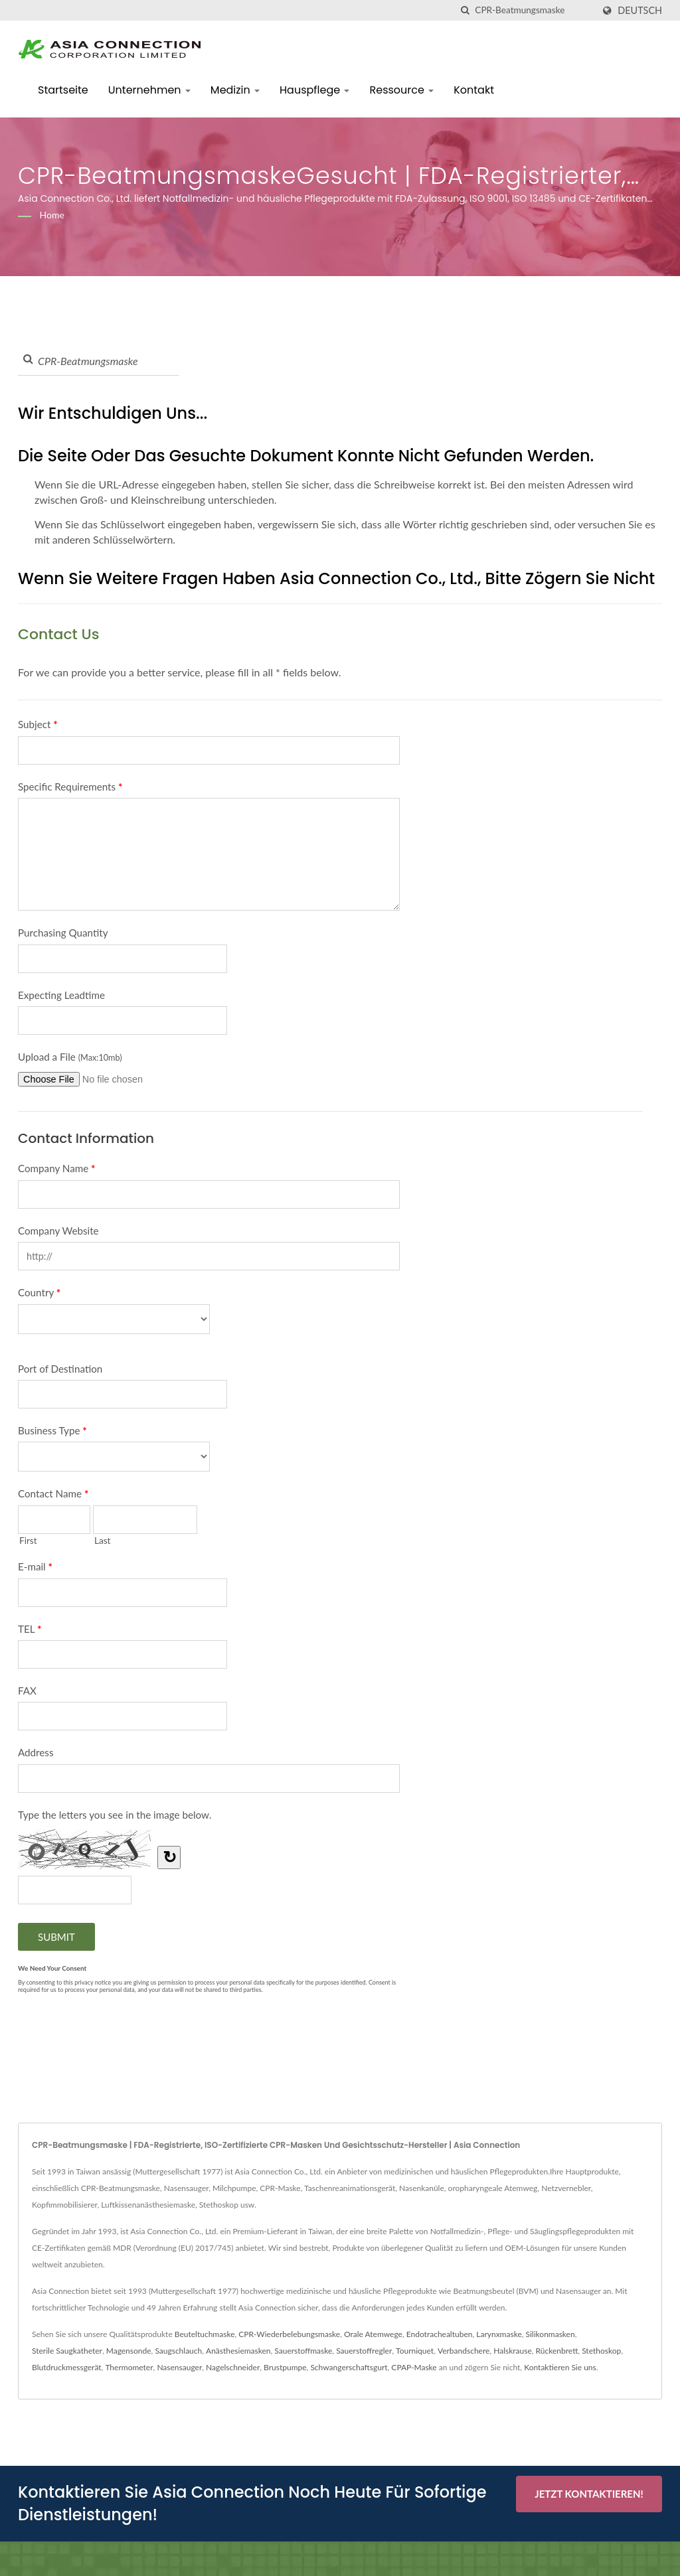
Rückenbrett (557, 2351)
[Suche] (465, 10)
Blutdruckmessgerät (67, 2367)
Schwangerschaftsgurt (348, 2367)
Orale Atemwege (373, 2334)
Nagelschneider (233, 2367)
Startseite (63, 90)
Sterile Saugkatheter (67, 2351)
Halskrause (512, 2351)
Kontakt (474, 90)
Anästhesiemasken (238, 2351)
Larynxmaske (498, 2334)
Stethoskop (601, 2351)
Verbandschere (463, 2351)
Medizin (235, 90)
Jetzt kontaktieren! (589, 2494)
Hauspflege (314, 90)
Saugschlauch (178, 2351)
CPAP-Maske (413, 2367)
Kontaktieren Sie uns (560, 2367)
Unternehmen (149, 90)
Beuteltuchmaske (205, 2334)
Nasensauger (179, 2367)
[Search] (534, 10)
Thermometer (129, 2367)
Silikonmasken (550, 2334)
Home (52, 214)
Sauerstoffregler (364, 2351)
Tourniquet (415, 2351)
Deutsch (640, 10)
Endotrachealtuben (439, 2334)
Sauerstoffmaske (303, 2351)
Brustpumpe (285, 2367)
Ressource (401, 90)
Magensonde (128, 2351)
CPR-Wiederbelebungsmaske (289, 2334)
